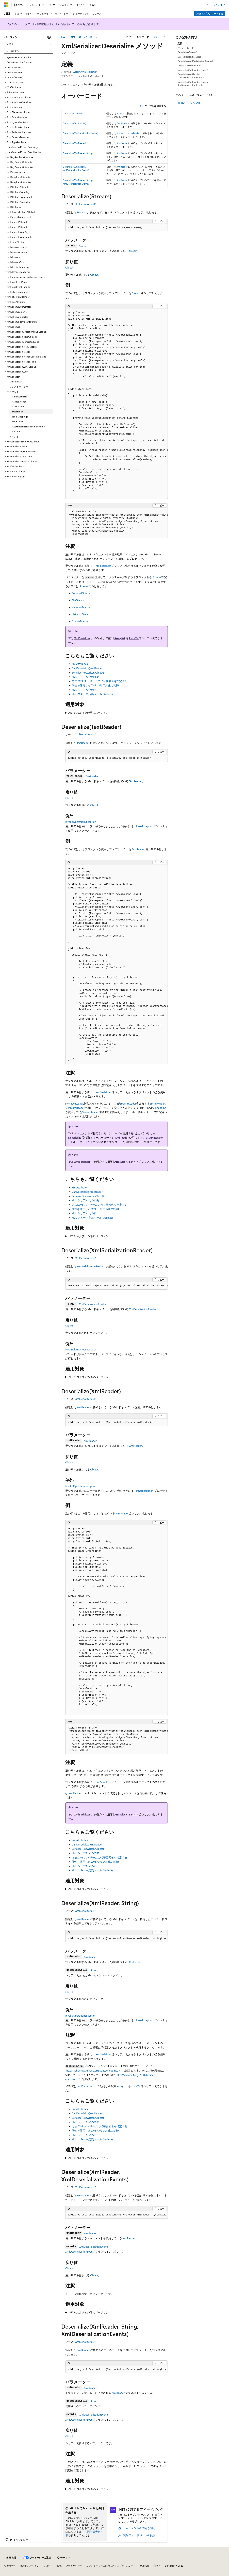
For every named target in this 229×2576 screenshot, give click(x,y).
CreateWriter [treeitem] (18, 406)
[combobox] (28, 44)
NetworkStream (81, 614)
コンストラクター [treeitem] (18, 386)
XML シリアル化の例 (84, 689)
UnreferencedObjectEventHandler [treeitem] (24, 152)
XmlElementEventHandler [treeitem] (20, 237)
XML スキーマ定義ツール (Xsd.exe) (92, 694)
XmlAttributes (80, 663)
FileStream (78, 600)
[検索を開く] (208, 5)
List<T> (134, 638)
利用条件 (144, 2565)
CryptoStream (80, 621)
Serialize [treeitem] (16, 431)
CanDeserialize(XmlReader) (87, 668)
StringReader (157, 1103)
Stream (120, 113)
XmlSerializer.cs (84, 204)
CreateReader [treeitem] (19, 401)
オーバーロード (185, 47)
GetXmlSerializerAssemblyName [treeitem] (28, 426)
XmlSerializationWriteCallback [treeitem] (22, 366)
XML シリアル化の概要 (85, 676)
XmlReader (122, 143)
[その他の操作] (165, 37)
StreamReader (128, 1103)
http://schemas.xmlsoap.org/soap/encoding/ (92, 2070)
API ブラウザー (87, 37)
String (93, 1970)
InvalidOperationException (80, 821)
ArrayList (119, 638)
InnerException (144, 826)
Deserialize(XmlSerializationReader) (80, 133)
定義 (179, 43)
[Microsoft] (6, 4)
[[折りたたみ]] (49, 37)
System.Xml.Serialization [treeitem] (19, 57)
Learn (64, 37)
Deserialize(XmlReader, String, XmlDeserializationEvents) (192, 83)
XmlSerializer (103, 565)
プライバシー (73, 2565)
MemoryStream (81, 607)
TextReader (122, 123)
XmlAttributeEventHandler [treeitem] (20, 197)
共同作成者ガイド (84, 2533)
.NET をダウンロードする (209, 13)
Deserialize (74, 1137)
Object (69, 267)
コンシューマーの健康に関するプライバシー (109, 2565)
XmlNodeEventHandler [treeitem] (18, 286)
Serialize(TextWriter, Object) (88, 672)
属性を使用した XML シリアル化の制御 (95, 685)
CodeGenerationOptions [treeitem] (19, 62)
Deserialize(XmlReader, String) (78, 153)
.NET (73, 37)
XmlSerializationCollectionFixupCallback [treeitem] (27, 331)
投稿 (59, 2565)
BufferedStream (81, 593)
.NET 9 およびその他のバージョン (88, 712)
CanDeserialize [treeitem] (19, 396)
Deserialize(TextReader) (74, 123)
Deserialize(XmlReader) (74, 143)
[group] (116, 404)
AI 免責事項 (10, 2565)
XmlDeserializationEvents (93, 2246)
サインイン (219, 4)
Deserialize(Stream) (72, 113)
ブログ (46, 2565)
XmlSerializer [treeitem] (15, 381)
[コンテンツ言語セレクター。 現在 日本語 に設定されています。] (11, 2557)
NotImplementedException (80, 1349)
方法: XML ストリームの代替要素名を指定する (99, 681)
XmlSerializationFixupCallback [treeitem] (22, 336)
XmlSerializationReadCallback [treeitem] (22, 346)
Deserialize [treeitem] (17, 411)
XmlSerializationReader (128, 133)
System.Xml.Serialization (85, 71)
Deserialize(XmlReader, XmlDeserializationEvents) (190, 76)
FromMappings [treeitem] (20, 416)
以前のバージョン (29, 2565)
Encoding (160, 1107)
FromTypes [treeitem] (17, 421)
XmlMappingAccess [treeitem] (17, 261)
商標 (155, 2565)
